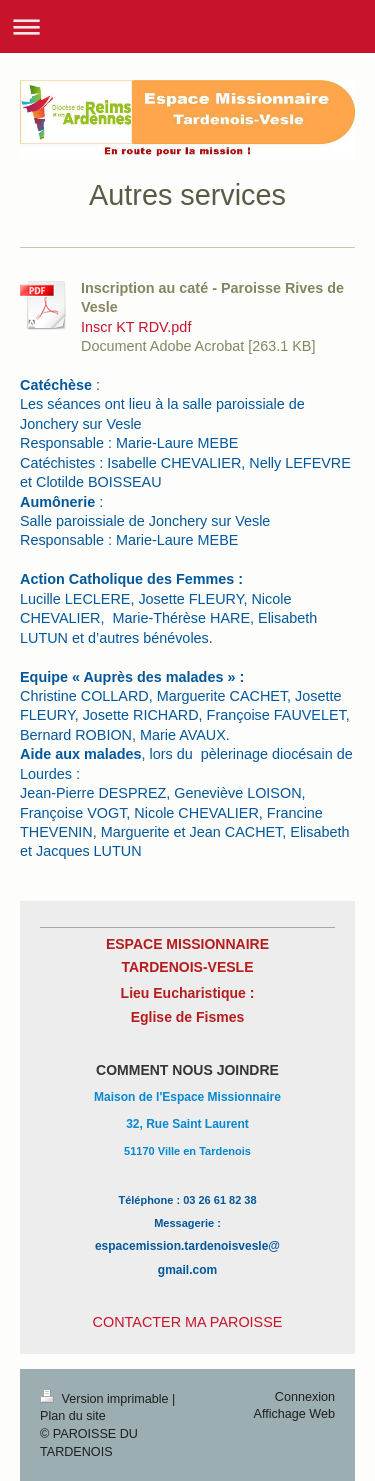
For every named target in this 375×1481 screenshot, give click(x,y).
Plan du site (73, 1416)
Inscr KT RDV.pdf (136, 327)
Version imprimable (106, 1399)
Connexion (305, 1397)
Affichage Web (294, 1414)
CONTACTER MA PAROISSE (188, 1322)
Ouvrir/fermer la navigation (187, 26)
